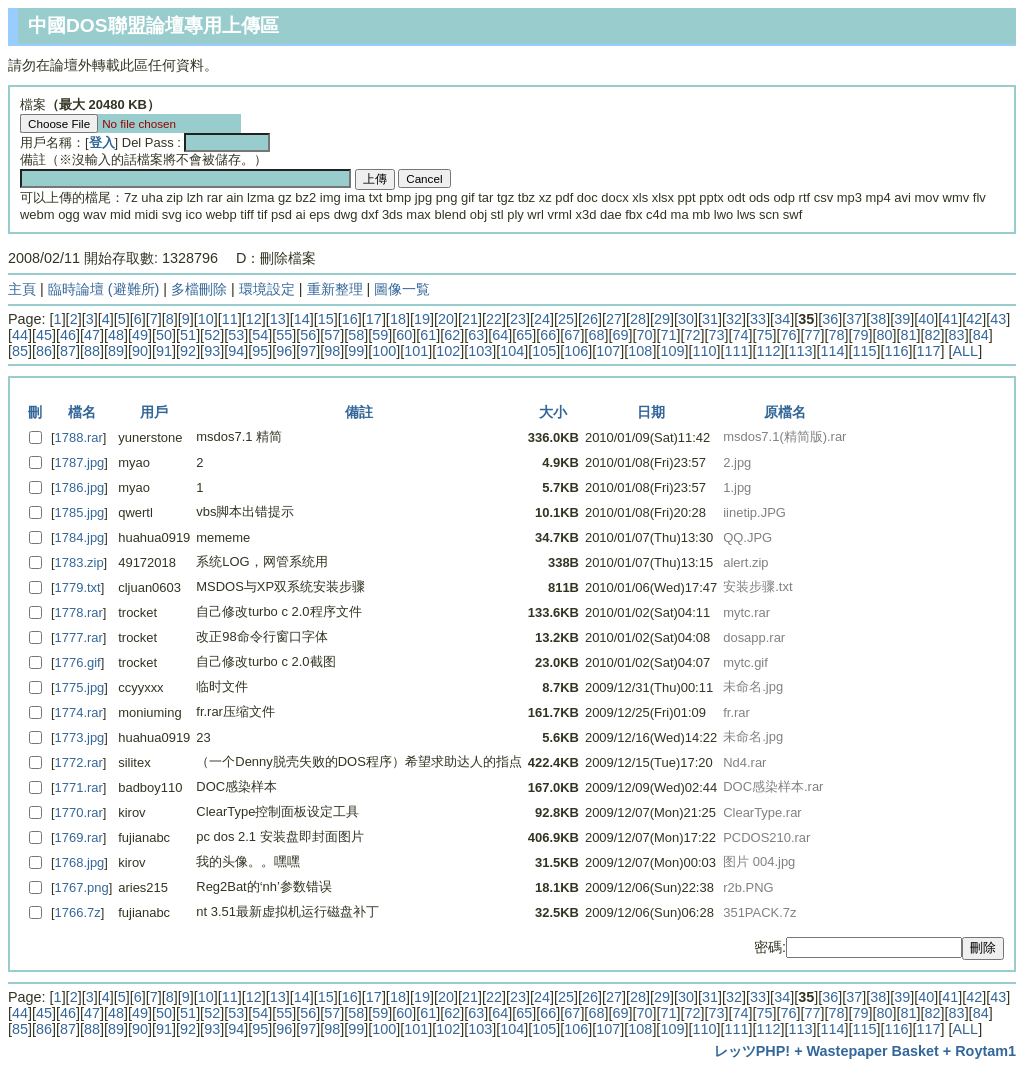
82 (933, 335)
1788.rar (79, 437)
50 (164, 335)
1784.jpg (80, 537)
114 (832, 351)
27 (614, 319)
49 (140, 335)
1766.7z (78, 912)
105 (544, 351)
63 (476, 335)
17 (374, 319)
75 (764, 335)
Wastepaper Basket (873, 1051)
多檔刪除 (199, 289)
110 (704, 351)
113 (800, 351)
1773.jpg (80, 737)
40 (926, 319)
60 (404, 335)
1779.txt (78, 587)
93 (212, 351)
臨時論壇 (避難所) (104, 289)
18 (398, 319)
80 (885, 335)
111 (736, 351)
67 (572, 335)
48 (116, 335)
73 (716, 335)
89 (116, 351)
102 (448, 351)
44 (20, 335)
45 (44, 335)
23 (518, 319)
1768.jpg (80, 862)
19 (422, 319)
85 (20, 351)
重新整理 (335, 289)
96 (284, 351)
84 (981, 335)
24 (542, 319)
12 (254, 319)
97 (308, 351)
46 (68, 335)
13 (278, 319)
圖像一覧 (402, 289)
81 (909, 335)
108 (640, 351)
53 (236, 335)
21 (470, 319)
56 (308, 335)
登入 (102, 142)
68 (596, 335)
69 (620, 335)
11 (230, 319)
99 (356, 351)
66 (548, 335)
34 (782, 319)
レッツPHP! (752, 1051)
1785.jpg (80, 512)
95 (260, 351)
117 (929, 351)
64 (500, 335)
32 (734, 319)
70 (644, 335)
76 (789, 335)
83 (957, 335)
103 (480, 351)
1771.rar (79, 787)
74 (740, 335)
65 (524, 335)
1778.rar (79, 612)
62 (452, 335)
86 (44, 351)
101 (416, 351)
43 (998, 319)
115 (864, 351)
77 (813, 335)
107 (608, 351)
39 (902, 319)
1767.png (82, 887)
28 (638, 319)
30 (686, 319)
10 (206, 319)
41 (950, 319)
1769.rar (79, 837)
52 (212, 335)
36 (830, 319)
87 (68, 351)
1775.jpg (80, 687)
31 (710, 319)
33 (758, 319)
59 (380, 335)
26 (590, 319)
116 (896, 351)
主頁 (22, 289)
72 (692, 335)
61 (428, 335)
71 (668, 335)
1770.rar (79, 812)
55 (284, 335)
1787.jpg (80, 462)
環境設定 (267, 289)
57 (332, 335)
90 (140, 351)
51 (188, 335)
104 (512, 351)
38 (878, 319)
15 (326, 319)
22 (494, 319)
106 (576, 351)
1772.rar (79, 762)
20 (446, 319)
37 (854, 319)
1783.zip (79, 562)
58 (356, 335)
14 (302, 319)
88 (92, 351)
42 (974, 319)
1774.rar (79, 712)
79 (861, 335)
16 (350, 319)
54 (260, 335)
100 (384, 351)
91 (164, 351)
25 (566, 319)
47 (92, 335)
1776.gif (78, 662)
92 (188, 351)
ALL (966, 351)
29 (662, 319)
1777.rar (79, 637)
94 (236, 351)
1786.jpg (80, 487)
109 (672, 351)
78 (837, 335)
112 (768, 351)
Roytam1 (985, 1051)
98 (332, 351)
